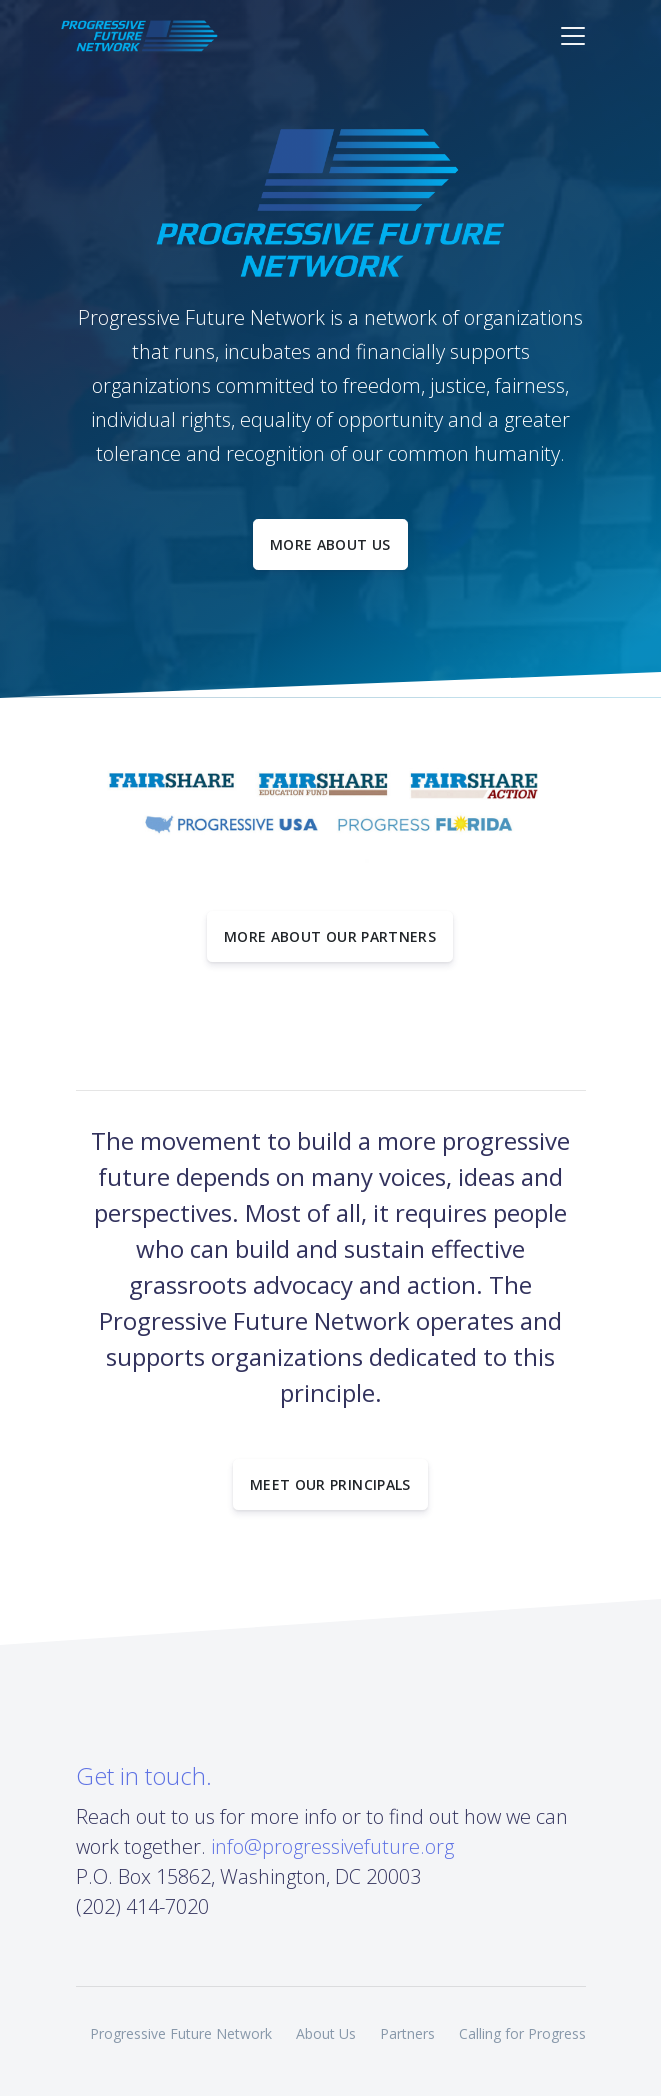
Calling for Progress (522, 2033)
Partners (407, 2033)
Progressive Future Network (181, 2033)
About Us (326, 2033)
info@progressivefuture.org (332, 1846)
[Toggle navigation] (573, 36)
